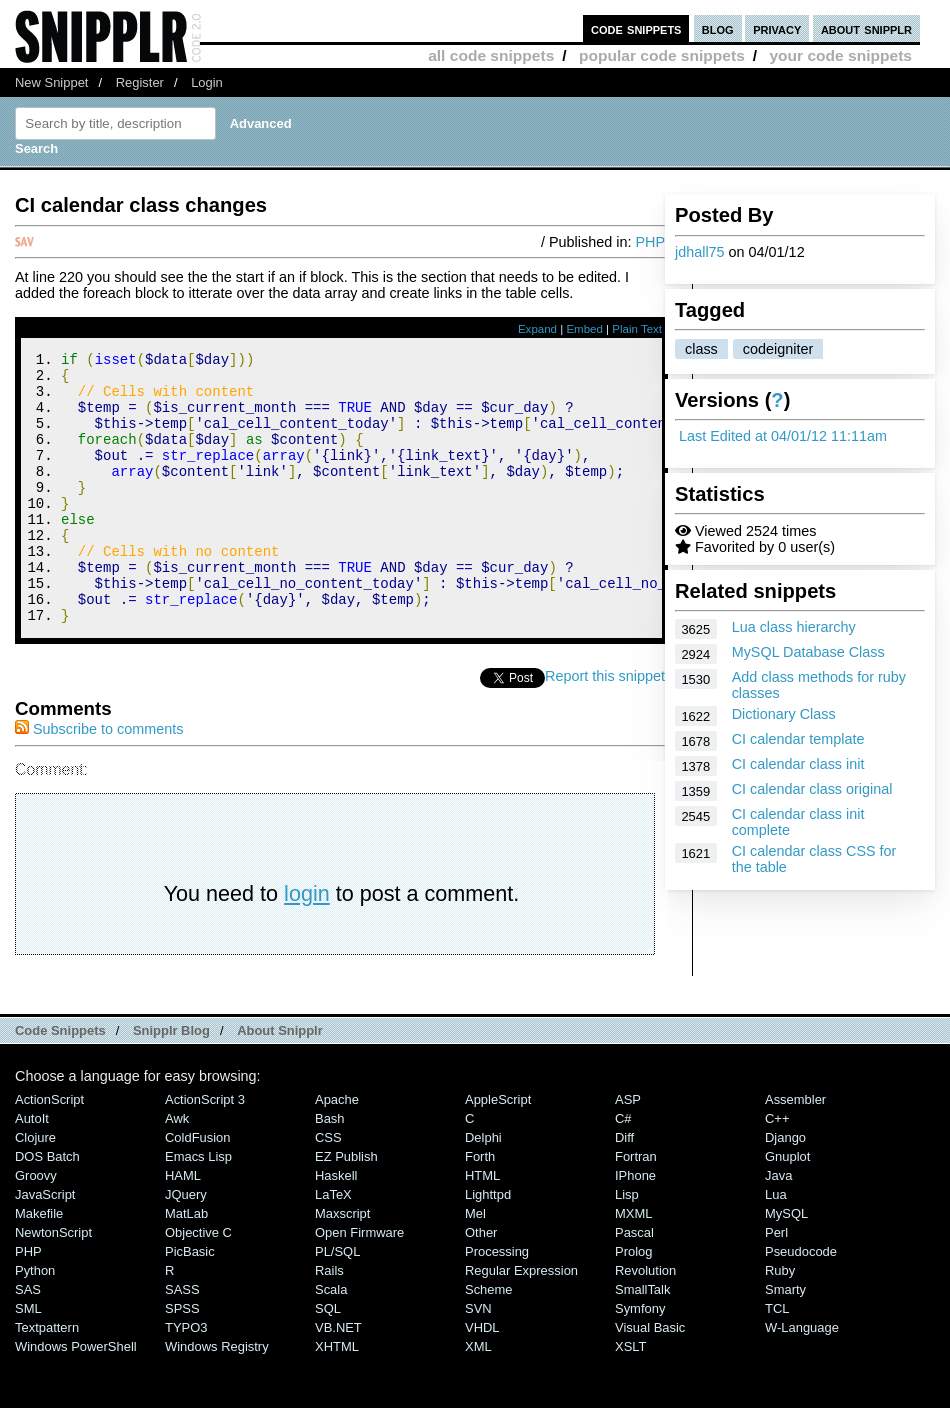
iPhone (635, 1226)
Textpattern (47, 1378)
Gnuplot (787, 1207)
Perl (776, 1283)
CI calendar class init (798, 764)
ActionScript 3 (205, 1150)
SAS (28, 1340)
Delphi (483, 1188)
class (701, 349)
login (307, 944)
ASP (628, 1150)
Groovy (36, 1226)
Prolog (633, 1302)
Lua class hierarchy (794, 627)
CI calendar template (798, 739)
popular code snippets (662, 55)
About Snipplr (280, 1081)
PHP (650, 242)
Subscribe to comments (99, 780)
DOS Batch (47, 1207)
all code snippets (491, 55)
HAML (183, 1226)
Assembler (795, 1150)
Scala (331, 1340)
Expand (537, 329)
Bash (330, 1169)
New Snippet (51, 82)
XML (478, 1397)
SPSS (182, 1359)
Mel (475, 1264)
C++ (777, 1169)
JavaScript (45, 1245)
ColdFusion (198, 1188)
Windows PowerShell (76, 1397)
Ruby (780, 1321)
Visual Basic (650, 1378)
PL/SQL (337, 1302)
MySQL (786, 1264)
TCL (777, 1359)
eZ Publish (346, 1207)
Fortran (636, 1207)
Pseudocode (801, 1302)
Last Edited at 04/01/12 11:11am (783, 436)
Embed (584, 329)
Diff (624, 1188)
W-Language (802, 1378)
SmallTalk (642, 1340)
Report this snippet (605, 727)
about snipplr (866, 28)
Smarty (785, 1340)
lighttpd (488, 1245)
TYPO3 (186, 1378)
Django (785, 1188)
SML (28, 1359)
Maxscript (342, 1264)
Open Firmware (359, 1283)
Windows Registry (217, 1397)
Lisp (627, 1245)
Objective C (198, 1283)
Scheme (489, 1340)
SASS (182, 1340)
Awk (177, 1169)
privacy (777, 28)
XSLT (630, 1397)
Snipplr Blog (171, 1081)
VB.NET (338, 1378)
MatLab (186, 1264)
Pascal (634, 1283)
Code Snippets (60, 1081)
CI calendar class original (812, 789)
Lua (776, 1245)
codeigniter (778, 349)
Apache (337, 1150)
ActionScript (49, 1150)
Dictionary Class (784, 714)
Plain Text (637, 329)
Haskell (336, 1226)
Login (207, 82)
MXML (633, 1264)
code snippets (636, 28)
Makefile (39, 1264)
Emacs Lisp (198, 1207)
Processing (497, 1302)
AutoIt (32, 1169)
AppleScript (498, 1150)
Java (778, 1226)
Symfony (640, 1359)
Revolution (645, 1321)
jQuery (186, 1245)
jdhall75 (700, 252)
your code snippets (840, 55)
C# (623, 1169)
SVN (478, 1359)
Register (140, 82)
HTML (482, 1226)
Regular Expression (521, 1321)
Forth (480, 1207)
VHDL (482, 1378)
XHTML (337, 1397)
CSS (328, 1188)
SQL (328, 1359)
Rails (329, 1321)
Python (35, 1321)
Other (481, 1283)
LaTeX (333, 1245)
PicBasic (190, 1302)
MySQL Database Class (808, 652)
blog (718, 28)
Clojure (35, 1188)
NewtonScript (53, 1283)
